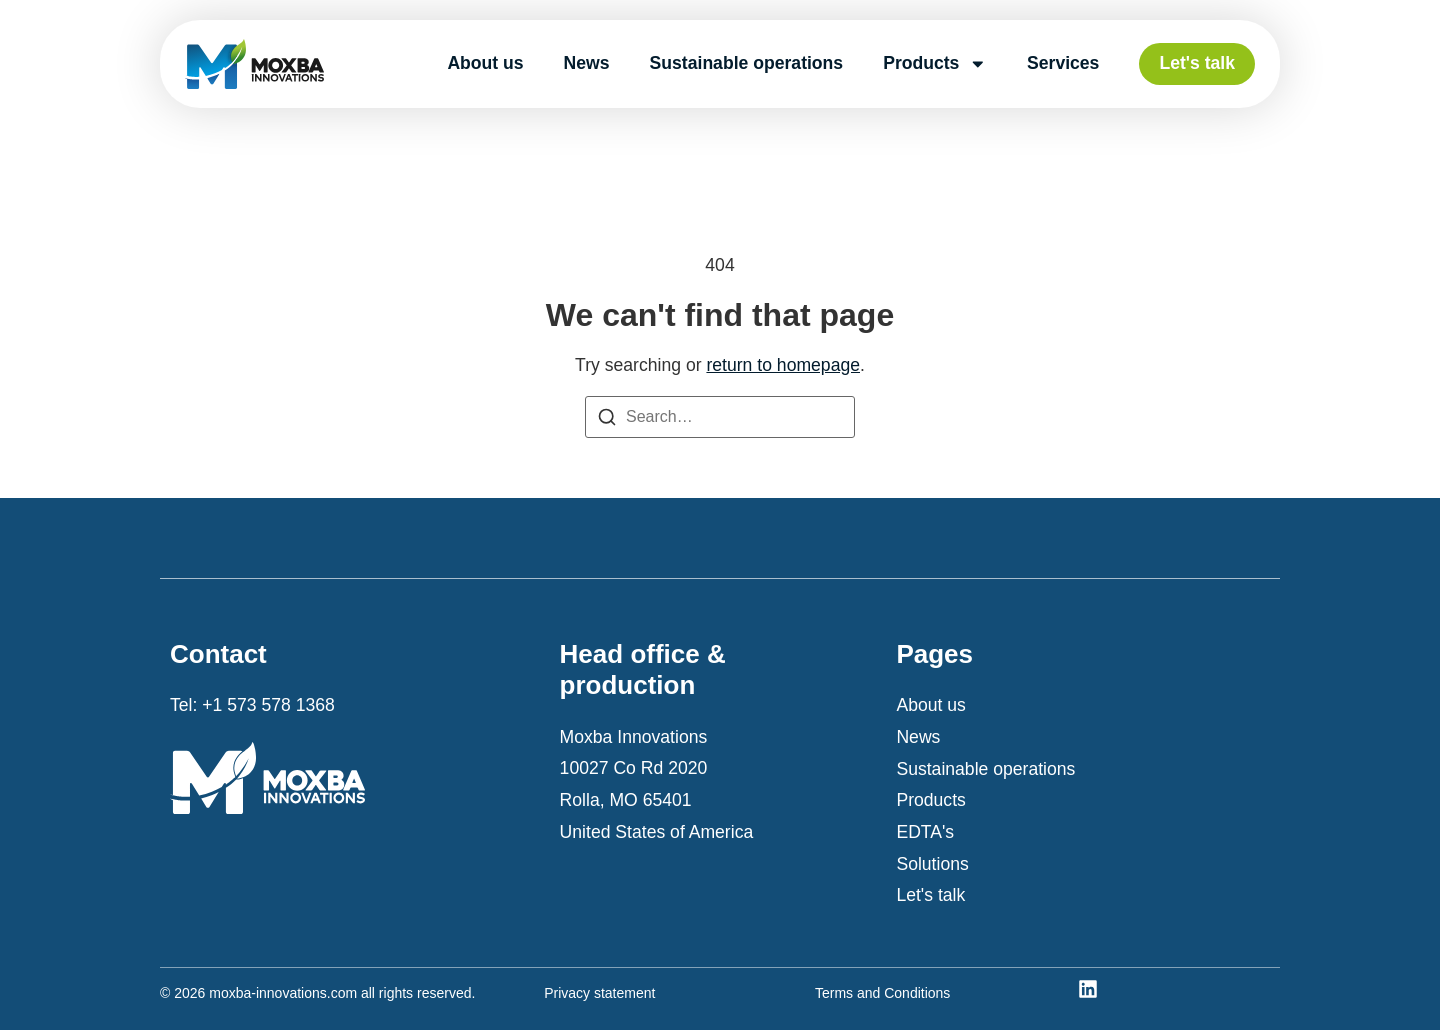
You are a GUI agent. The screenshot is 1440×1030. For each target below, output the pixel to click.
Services (1063, 63)
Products (935, 64)
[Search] (607, 422)
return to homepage (783, 365)
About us (485, 63)
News (587, 63)
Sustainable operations (747, 63)
